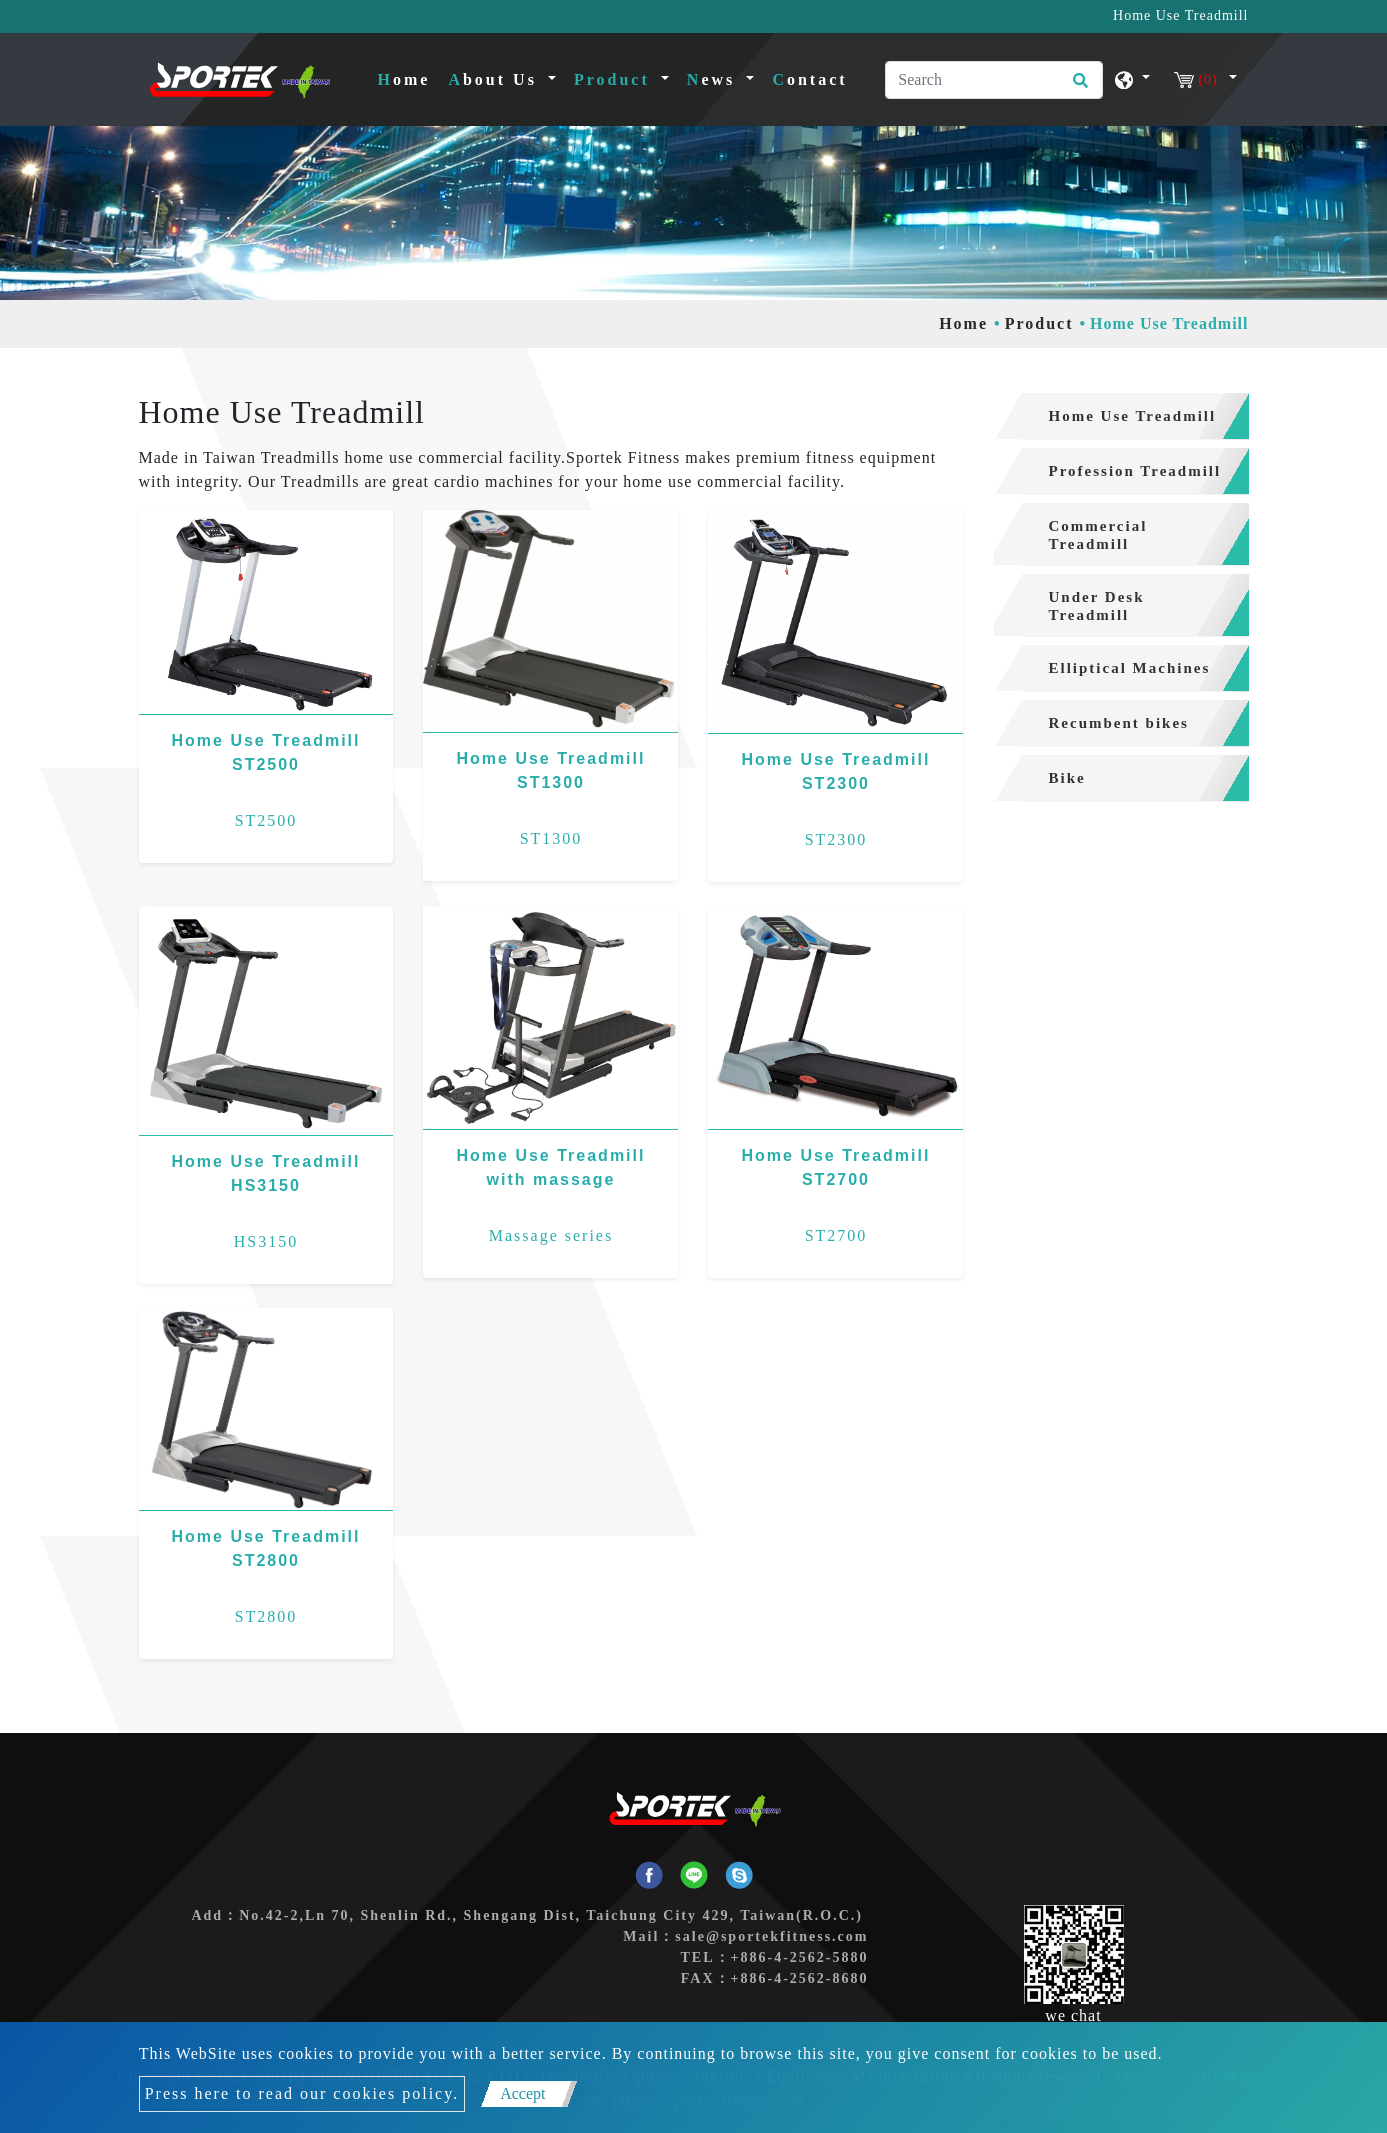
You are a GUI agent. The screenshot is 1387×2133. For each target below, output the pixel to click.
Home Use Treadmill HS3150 (266, 1173)
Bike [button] (1067, 778)
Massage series (551, 1235)
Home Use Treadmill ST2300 (835, 771)
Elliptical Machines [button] (1130, 668)
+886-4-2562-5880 (800, 1957)
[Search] (994, 80)
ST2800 (266, 1616)
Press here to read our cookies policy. (302, 2093)
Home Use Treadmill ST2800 (266, 1548)
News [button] (714, 79)
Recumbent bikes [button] (1119, 723)
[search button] (1077, 87)
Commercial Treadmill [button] (1098, 535)
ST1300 (551, 838)
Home (408, 77)
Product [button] (615, 79)
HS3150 (266, 1241)
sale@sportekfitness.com (771, 1936)
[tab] (1121, 416)
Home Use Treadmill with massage (551, 1167)
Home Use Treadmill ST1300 (551, 770)
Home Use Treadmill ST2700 (835, 1167)
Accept (522, 2093)
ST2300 (836, 839)
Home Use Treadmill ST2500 (266, 752)
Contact (809, 79)
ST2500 (266, 820)
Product (1039, 323)
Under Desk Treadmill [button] (1097, 606)
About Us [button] (495, 79)
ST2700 (836, 1235)
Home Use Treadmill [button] (1133, 416)
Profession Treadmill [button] (1135, 471)
